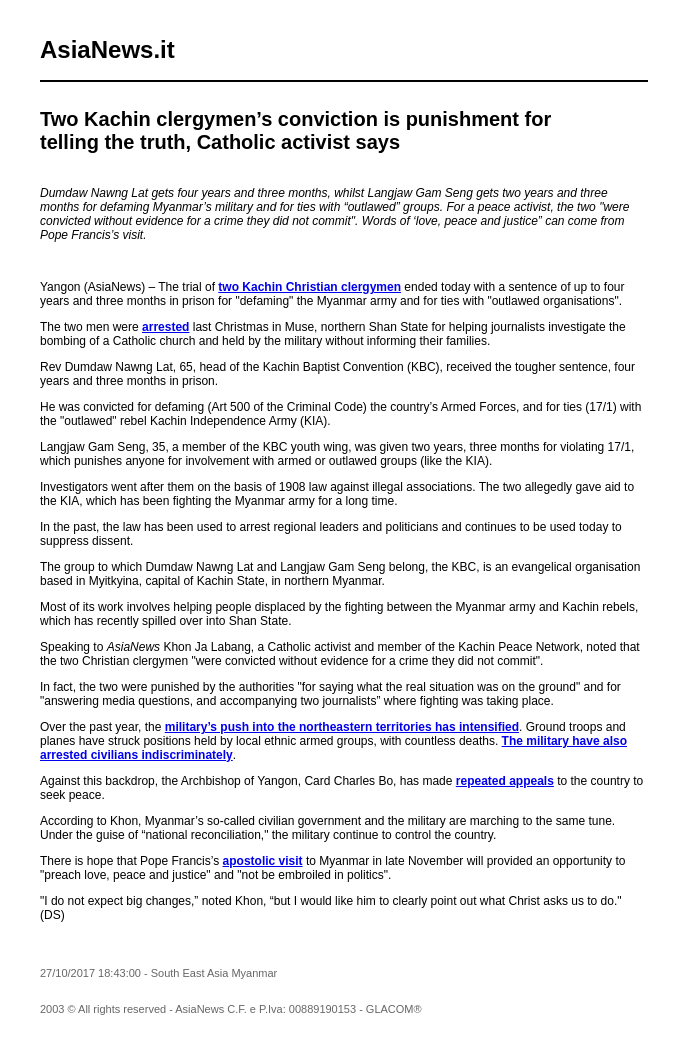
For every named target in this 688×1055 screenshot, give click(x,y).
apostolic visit (263, 861)
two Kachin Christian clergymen (309, 287)
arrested (165, 327)
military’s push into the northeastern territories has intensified (342, 727)
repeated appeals (505, 781)
